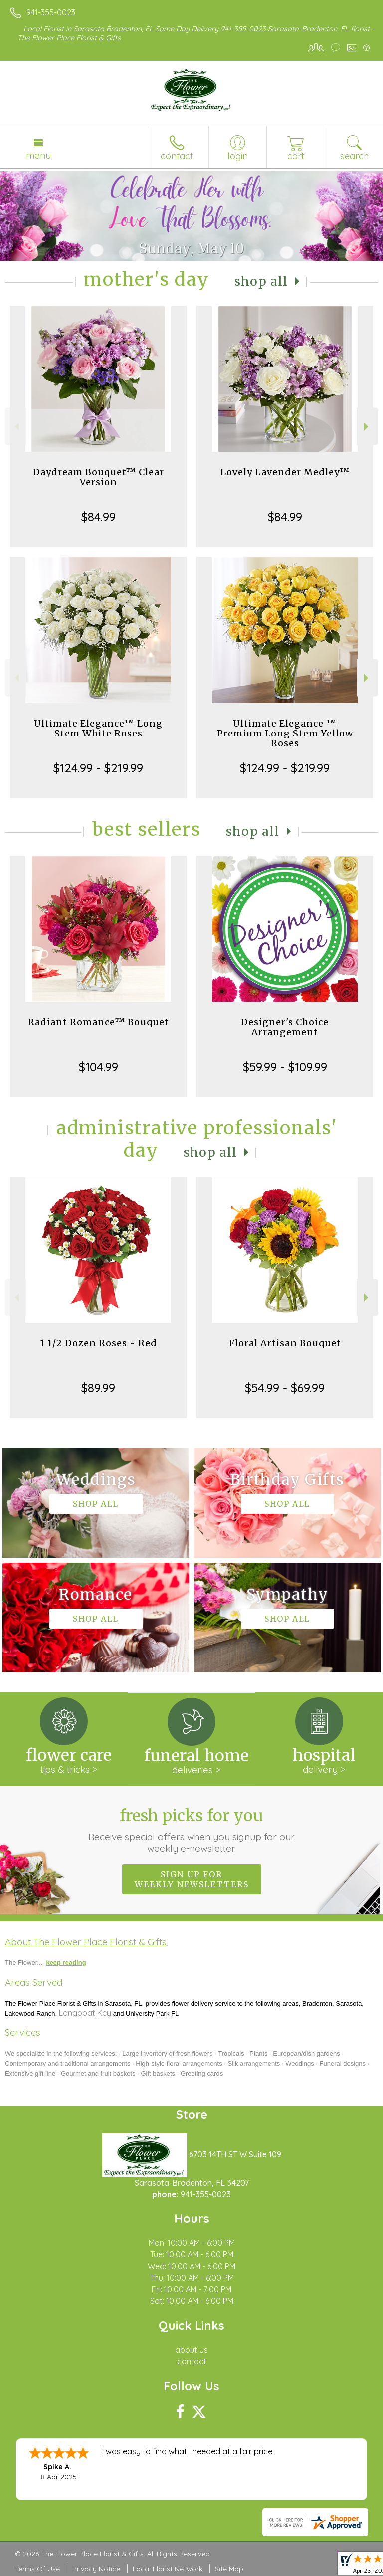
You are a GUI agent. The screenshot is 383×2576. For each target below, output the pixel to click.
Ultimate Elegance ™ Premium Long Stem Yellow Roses (285, 733)
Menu (38, 155)
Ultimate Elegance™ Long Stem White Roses (98, 728)
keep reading (66, 1962)
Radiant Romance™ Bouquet (98, 1022)
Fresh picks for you (191, 1830)
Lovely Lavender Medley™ (285, 472)
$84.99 (98, 516)
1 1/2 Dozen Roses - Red (98, 1343)
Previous (15, 426)
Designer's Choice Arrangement (285, 1027)
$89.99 (98, 1387)
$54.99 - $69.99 (285, 1387)
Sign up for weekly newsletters (192, 1879)
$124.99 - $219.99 (98, 767)
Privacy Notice (96, 2568)
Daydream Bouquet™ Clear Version (98, 477)
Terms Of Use (37, 2568)
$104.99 (98, 1066)
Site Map (229, 2568)
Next (367, 426)
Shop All (261, 281)
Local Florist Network (167, 2568)
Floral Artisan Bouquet (285, 1343)
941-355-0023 (50, 12)
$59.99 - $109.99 (285, 1066)
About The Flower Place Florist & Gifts (86, 1942)
